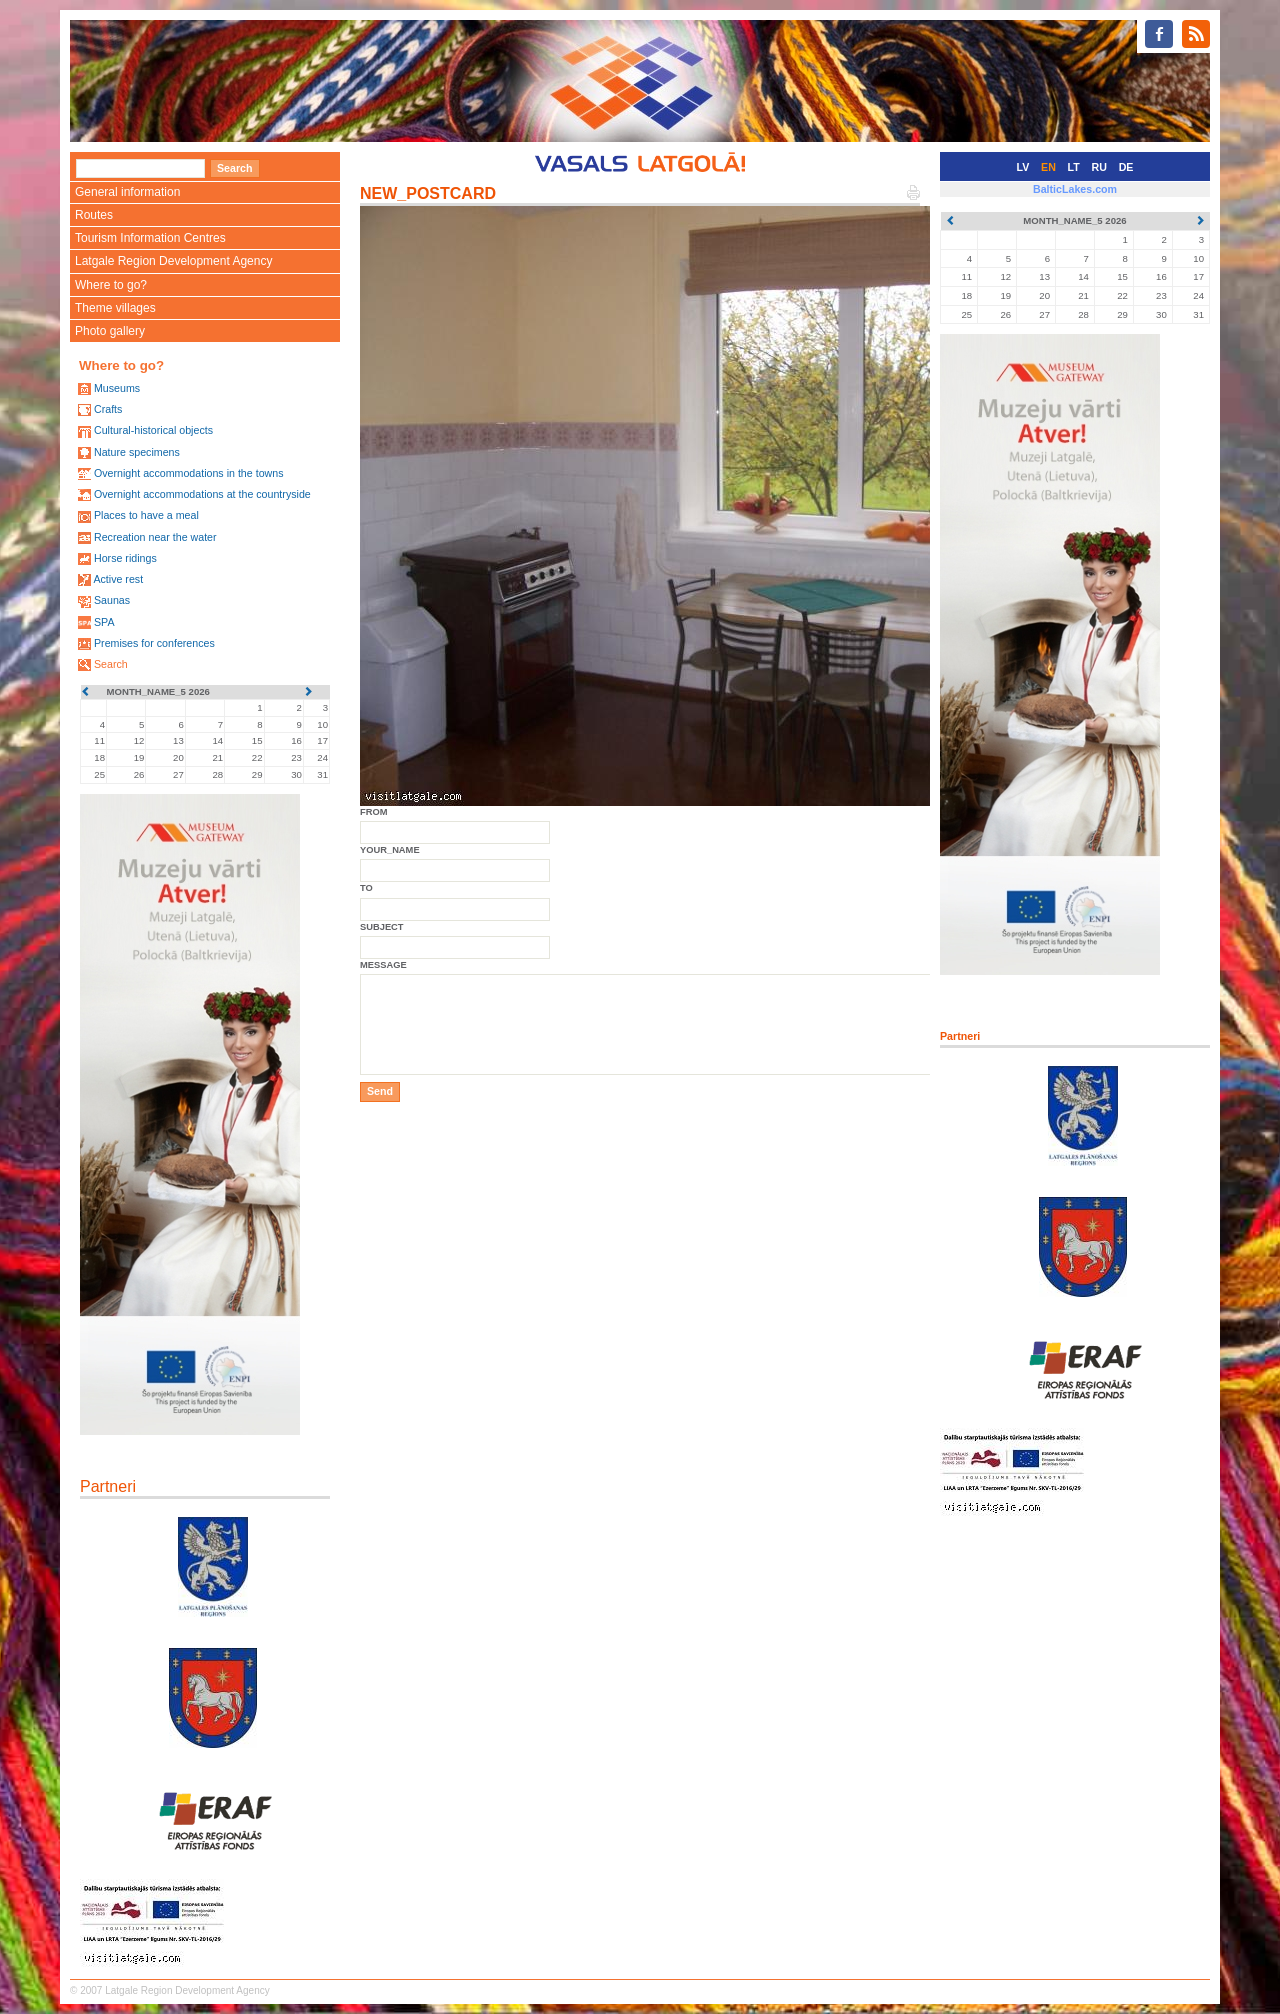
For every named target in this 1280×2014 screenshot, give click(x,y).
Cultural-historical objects (153, 430)
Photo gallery (110, 331)
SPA (104, 622)
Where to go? (111, 285)
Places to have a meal (146, 515)
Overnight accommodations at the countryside (202, 494)
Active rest (118, 579)
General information (127, 192)
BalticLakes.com (1075, 189)
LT (1074, 167)
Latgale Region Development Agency (173, 261)
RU (1099, 167)
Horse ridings (125, 558)
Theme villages (115, 308)
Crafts (108, 409)
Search (111, 664)
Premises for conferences (154, 643)
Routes (94, 215)
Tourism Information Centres (150, 238)
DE (1126, 167)
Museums (117, 388)
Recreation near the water (155, 537)
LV (1023, 167)
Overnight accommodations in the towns (189, 473)
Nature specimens (137, 452)
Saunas (112, 600)
